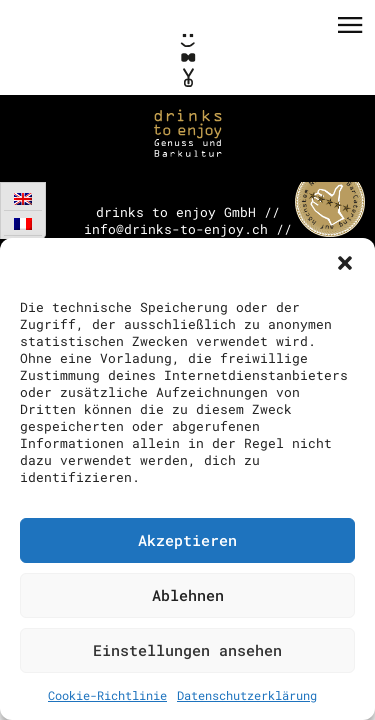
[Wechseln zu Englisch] (23, 198)
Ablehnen (188, 595)
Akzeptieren (187, 540)
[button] (345, 263)
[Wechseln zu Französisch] (23, 223)
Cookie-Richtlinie (107, 695)
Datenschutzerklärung (247, 695)
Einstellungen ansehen (187, 650)
